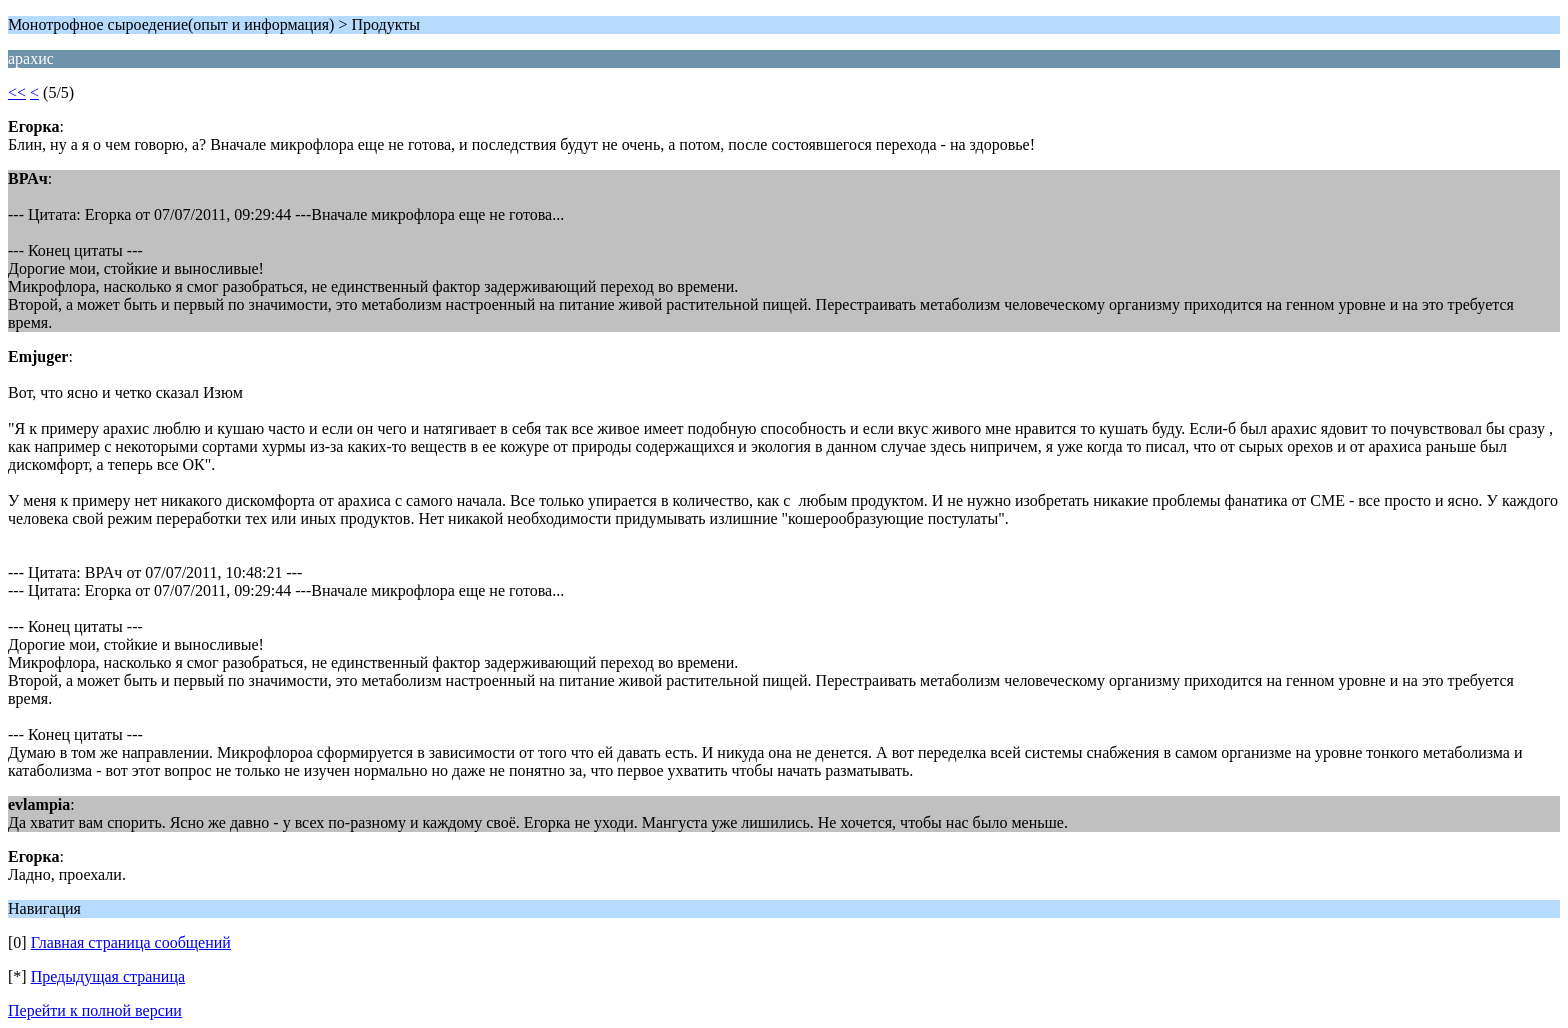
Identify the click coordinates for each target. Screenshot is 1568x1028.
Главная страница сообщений (131, 942)
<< (17, 92)
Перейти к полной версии (95, 1010)
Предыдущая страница (108, 976)
